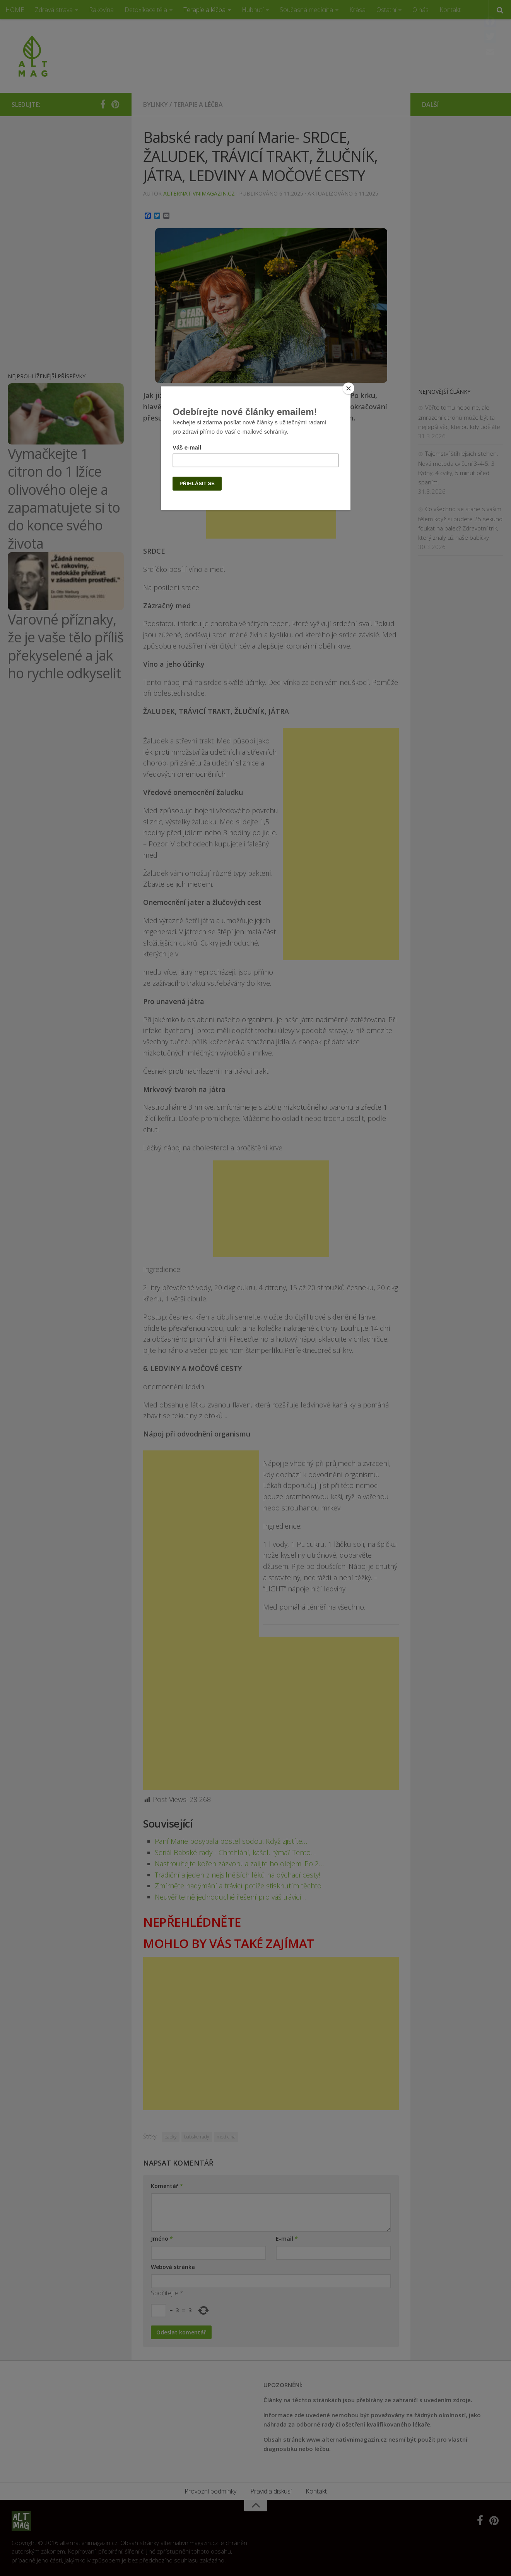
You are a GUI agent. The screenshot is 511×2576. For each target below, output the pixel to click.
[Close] (348, 388)
